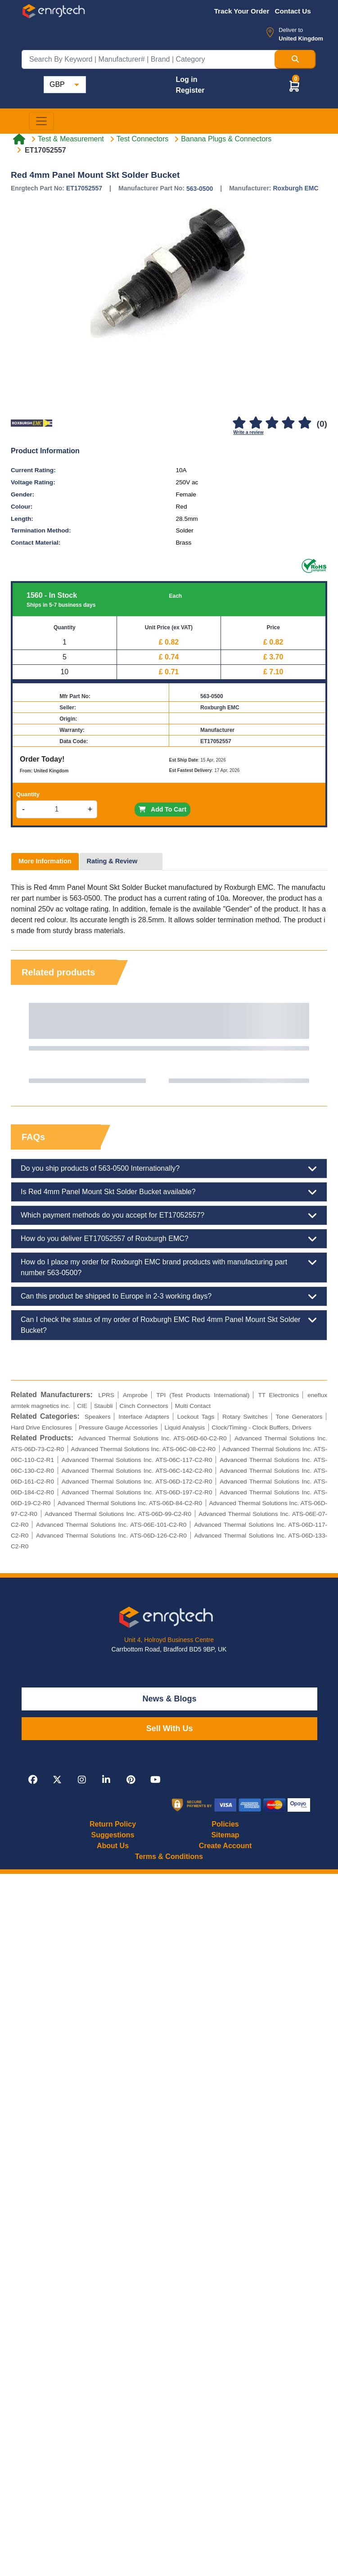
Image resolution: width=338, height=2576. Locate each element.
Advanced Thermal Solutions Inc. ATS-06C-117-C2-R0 (137, 1460)
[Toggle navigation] (41, 121)
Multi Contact (193, 1406)
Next (311, 1042)
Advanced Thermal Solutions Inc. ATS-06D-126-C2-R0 (111, 1535)
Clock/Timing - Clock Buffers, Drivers (261, 1427)
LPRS (106, 1395)
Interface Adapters (143, 1416)
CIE (82, 1406)
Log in (186, 79)
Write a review (248, 432)
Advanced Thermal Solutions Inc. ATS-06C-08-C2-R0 (143, 1449)
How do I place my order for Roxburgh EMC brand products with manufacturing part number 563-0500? (169, 1267)
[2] (256, 423)
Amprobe (135, 1395)
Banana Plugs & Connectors (226, 139)
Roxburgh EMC (295, 188)
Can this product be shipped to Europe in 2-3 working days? (169, 1296)
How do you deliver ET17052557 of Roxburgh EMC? (169, 1238)
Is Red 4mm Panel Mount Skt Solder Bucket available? (169, 1191)
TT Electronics (278, 1395)
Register (190, 90)
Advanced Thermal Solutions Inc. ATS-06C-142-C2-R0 (137, 1470)
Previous (26, 1042)
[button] (294, 86)
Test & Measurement (71, 139)
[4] (288, 423)
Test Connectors (143, 139)
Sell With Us (169, 1728)
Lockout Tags (196, 1416)
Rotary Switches (245, 1416)
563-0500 (199, 188)
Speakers (97, 1416)
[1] (239, 423)
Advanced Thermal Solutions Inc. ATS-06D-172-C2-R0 (137, 1481)
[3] (272, 423)
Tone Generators (299, 1416)
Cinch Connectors (144, 1406)
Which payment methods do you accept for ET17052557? (169, 1215)
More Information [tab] (45, 861)
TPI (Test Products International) (202, 1395)
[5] (305, 423)
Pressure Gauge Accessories (118, 1427)
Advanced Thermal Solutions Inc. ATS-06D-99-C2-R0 (118, 1514)
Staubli (103, 1406)
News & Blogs (170, 1698)
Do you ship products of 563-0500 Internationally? (169, 1168)
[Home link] (19, 139)
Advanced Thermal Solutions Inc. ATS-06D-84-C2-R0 (130, 1503)
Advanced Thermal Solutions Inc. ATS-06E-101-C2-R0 (111, 1524)
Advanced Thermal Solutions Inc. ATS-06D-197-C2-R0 (137, 1492)
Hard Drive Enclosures (41, 1427)
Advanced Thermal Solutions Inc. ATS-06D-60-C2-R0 (152, 1438)
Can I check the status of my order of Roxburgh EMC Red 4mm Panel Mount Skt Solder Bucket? (169, 1324)
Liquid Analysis (184, 1427)
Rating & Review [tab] (112, 861)
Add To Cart (162, 809)
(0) (322, 424)
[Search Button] (295, 59)
